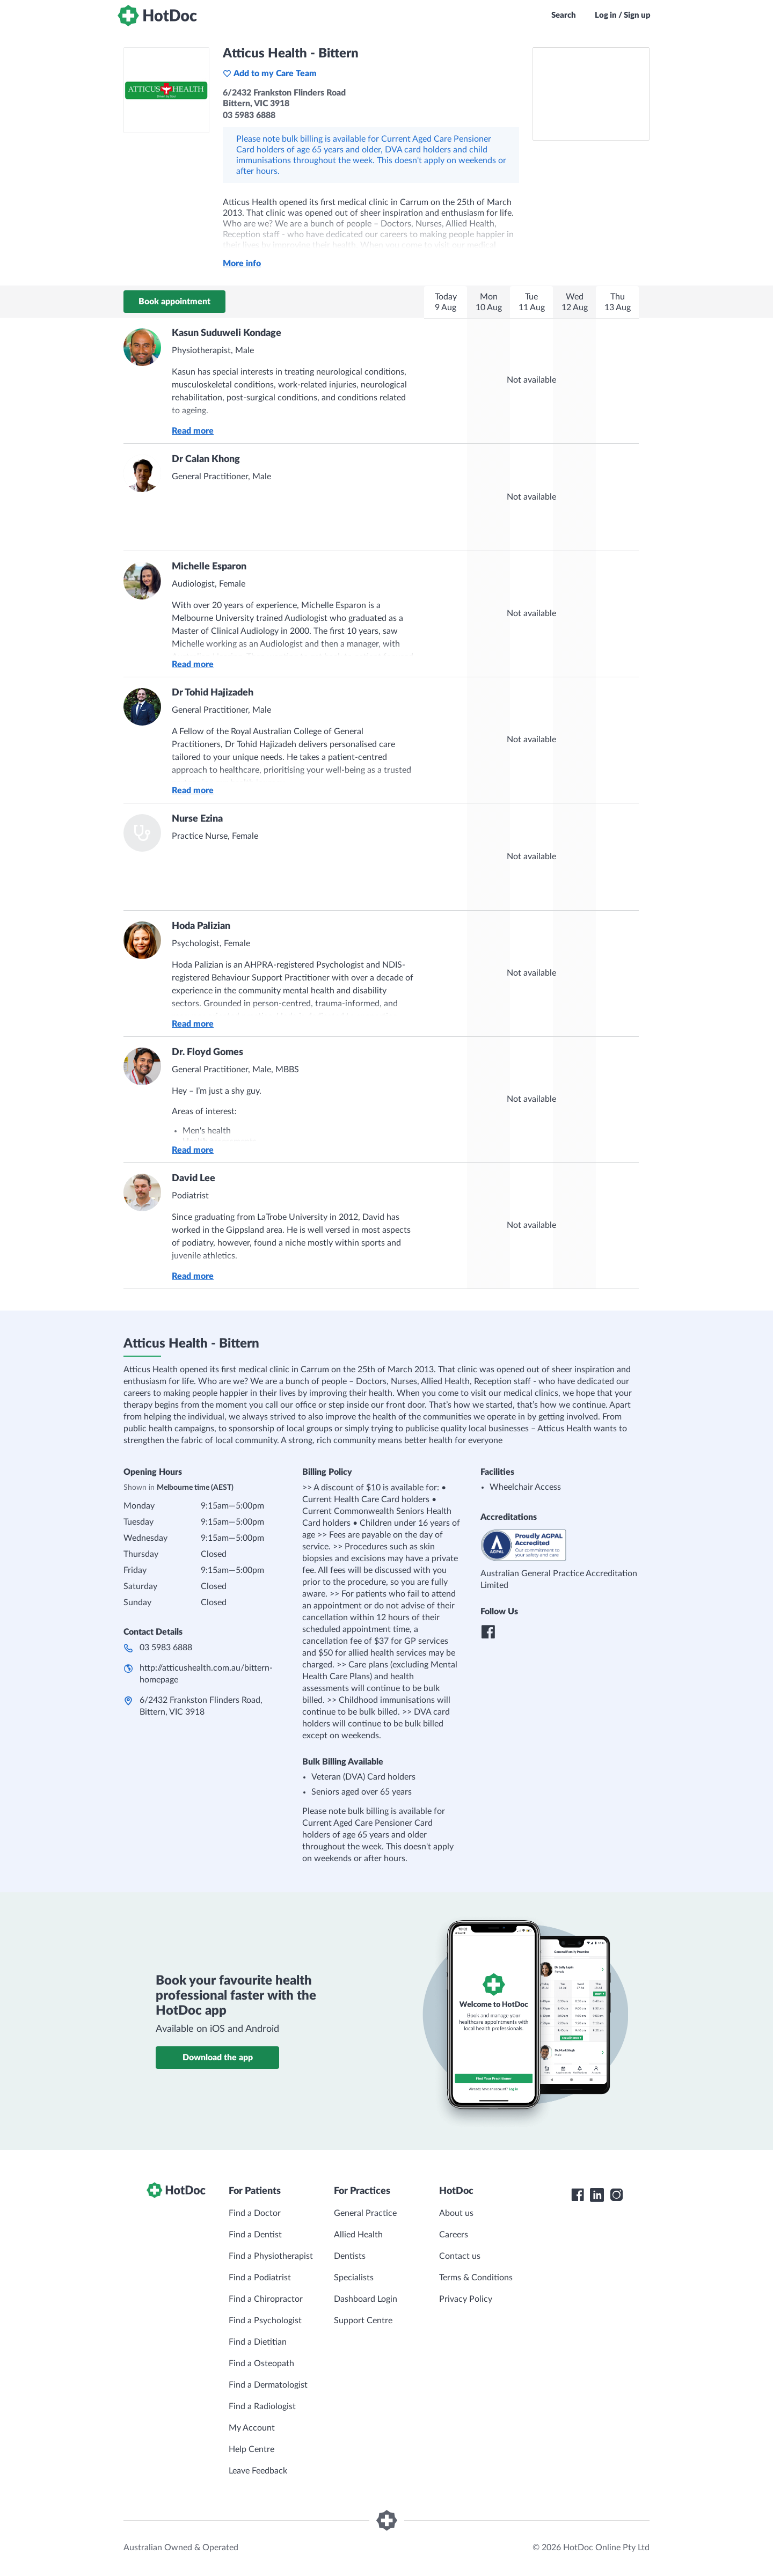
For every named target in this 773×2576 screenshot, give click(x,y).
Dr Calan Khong (206, 459)
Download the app (218, 2057)
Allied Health (358, 2234)
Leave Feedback (258, 2471)
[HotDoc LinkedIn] (597, 2195)
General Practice (365, 2213)
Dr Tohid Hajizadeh (212, 693)
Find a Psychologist (265, 2320)
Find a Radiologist (262, 2406)
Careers (453, 2234)
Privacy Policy (465, 2299)
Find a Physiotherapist (271, 2256)
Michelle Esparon (209, 567)
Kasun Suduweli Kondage (226, 333)
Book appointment (174, 301)
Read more (193, 431)
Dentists (350, 2256)
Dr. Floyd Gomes (207, 1052)
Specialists (354, 2277)
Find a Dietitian (258, 2342)
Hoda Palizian (201, 926)
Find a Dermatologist (268, 2385)
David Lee (193, 1178)
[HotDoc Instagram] (616, 2195)
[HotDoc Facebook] (577, 2195)
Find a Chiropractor (266, 2299)
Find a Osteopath (261, 2363)
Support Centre (363, 2320)
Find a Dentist (255, 2234)
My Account (252, 2428)
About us (456, 2213)
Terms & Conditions (476, 2277)
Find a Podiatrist (260, 2277)
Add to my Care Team (270, 73)
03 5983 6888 (166, 1647)
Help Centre (251, 2449)
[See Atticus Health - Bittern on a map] (591, 94)
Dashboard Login (365, 2299)
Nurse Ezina (197, 819)
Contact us (459, 2256)
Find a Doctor (255, 2213)
